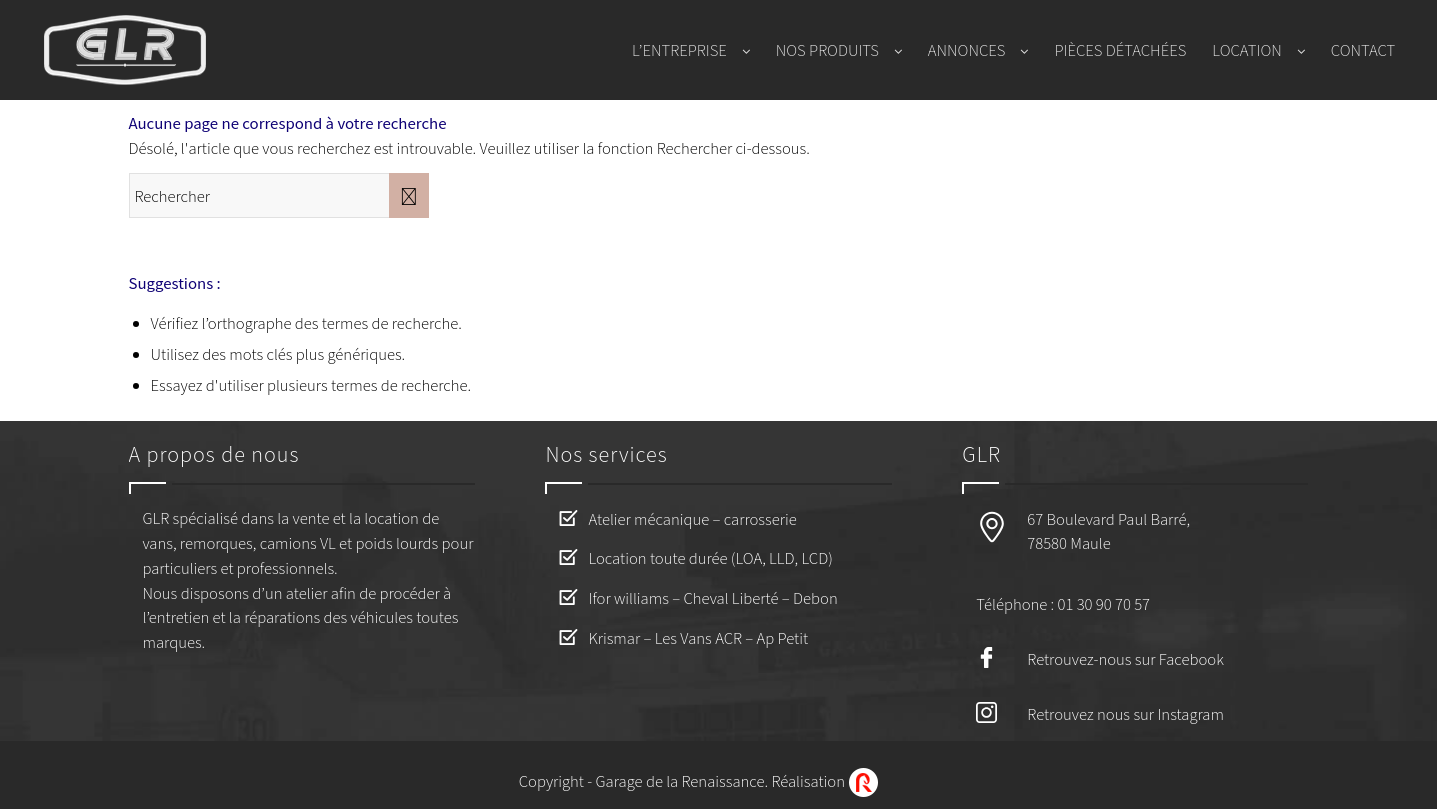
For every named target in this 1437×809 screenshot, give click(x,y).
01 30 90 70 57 (1104, 603)
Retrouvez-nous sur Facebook (1125, 658)
